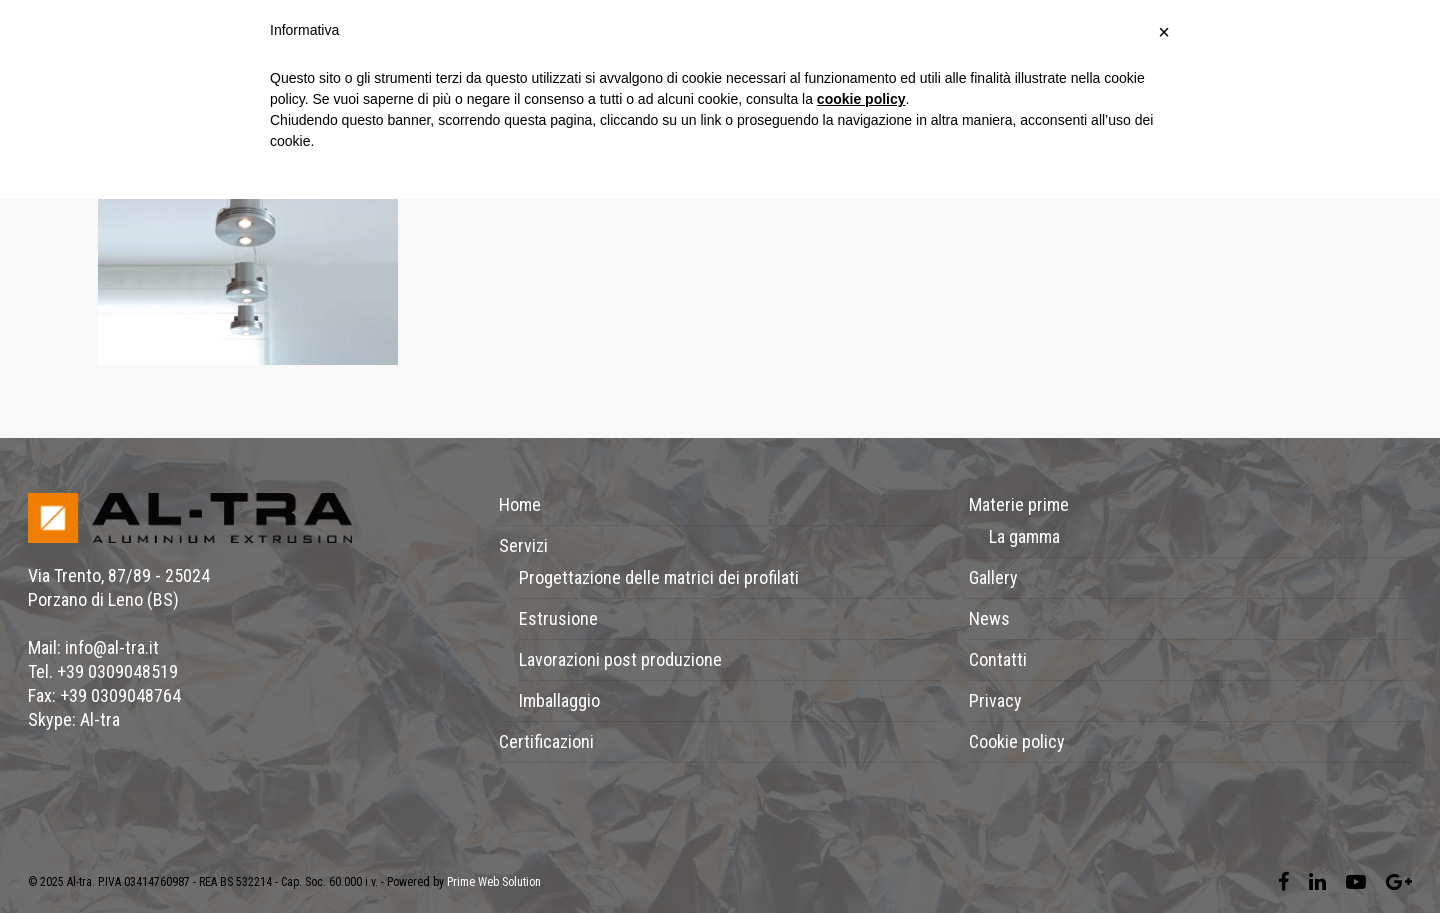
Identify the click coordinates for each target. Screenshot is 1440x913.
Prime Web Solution (494, 882)
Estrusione (558, 618)
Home (520, 504)
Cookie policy (1017, 741)
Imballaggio (559, 700)
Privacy (995, 700)
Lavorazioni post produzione (620, 659)
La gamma (1024, 536)
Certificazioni (546, 741)
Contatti (998, 659)
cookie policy (861, 99)
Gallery (993, 577)
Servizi (523, 545)
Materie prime (1019, 504)
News (989, 618)
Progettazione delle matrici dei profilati (659, 577)
